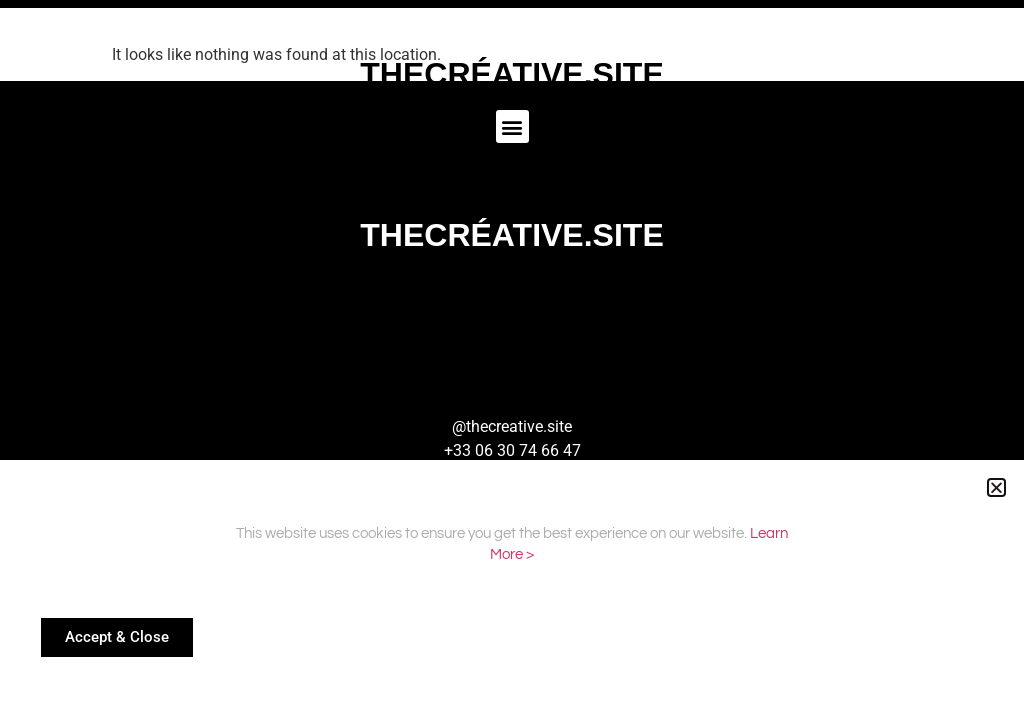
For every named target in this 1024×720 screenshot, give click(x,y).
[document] (512, 360)
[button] (996, 487)
